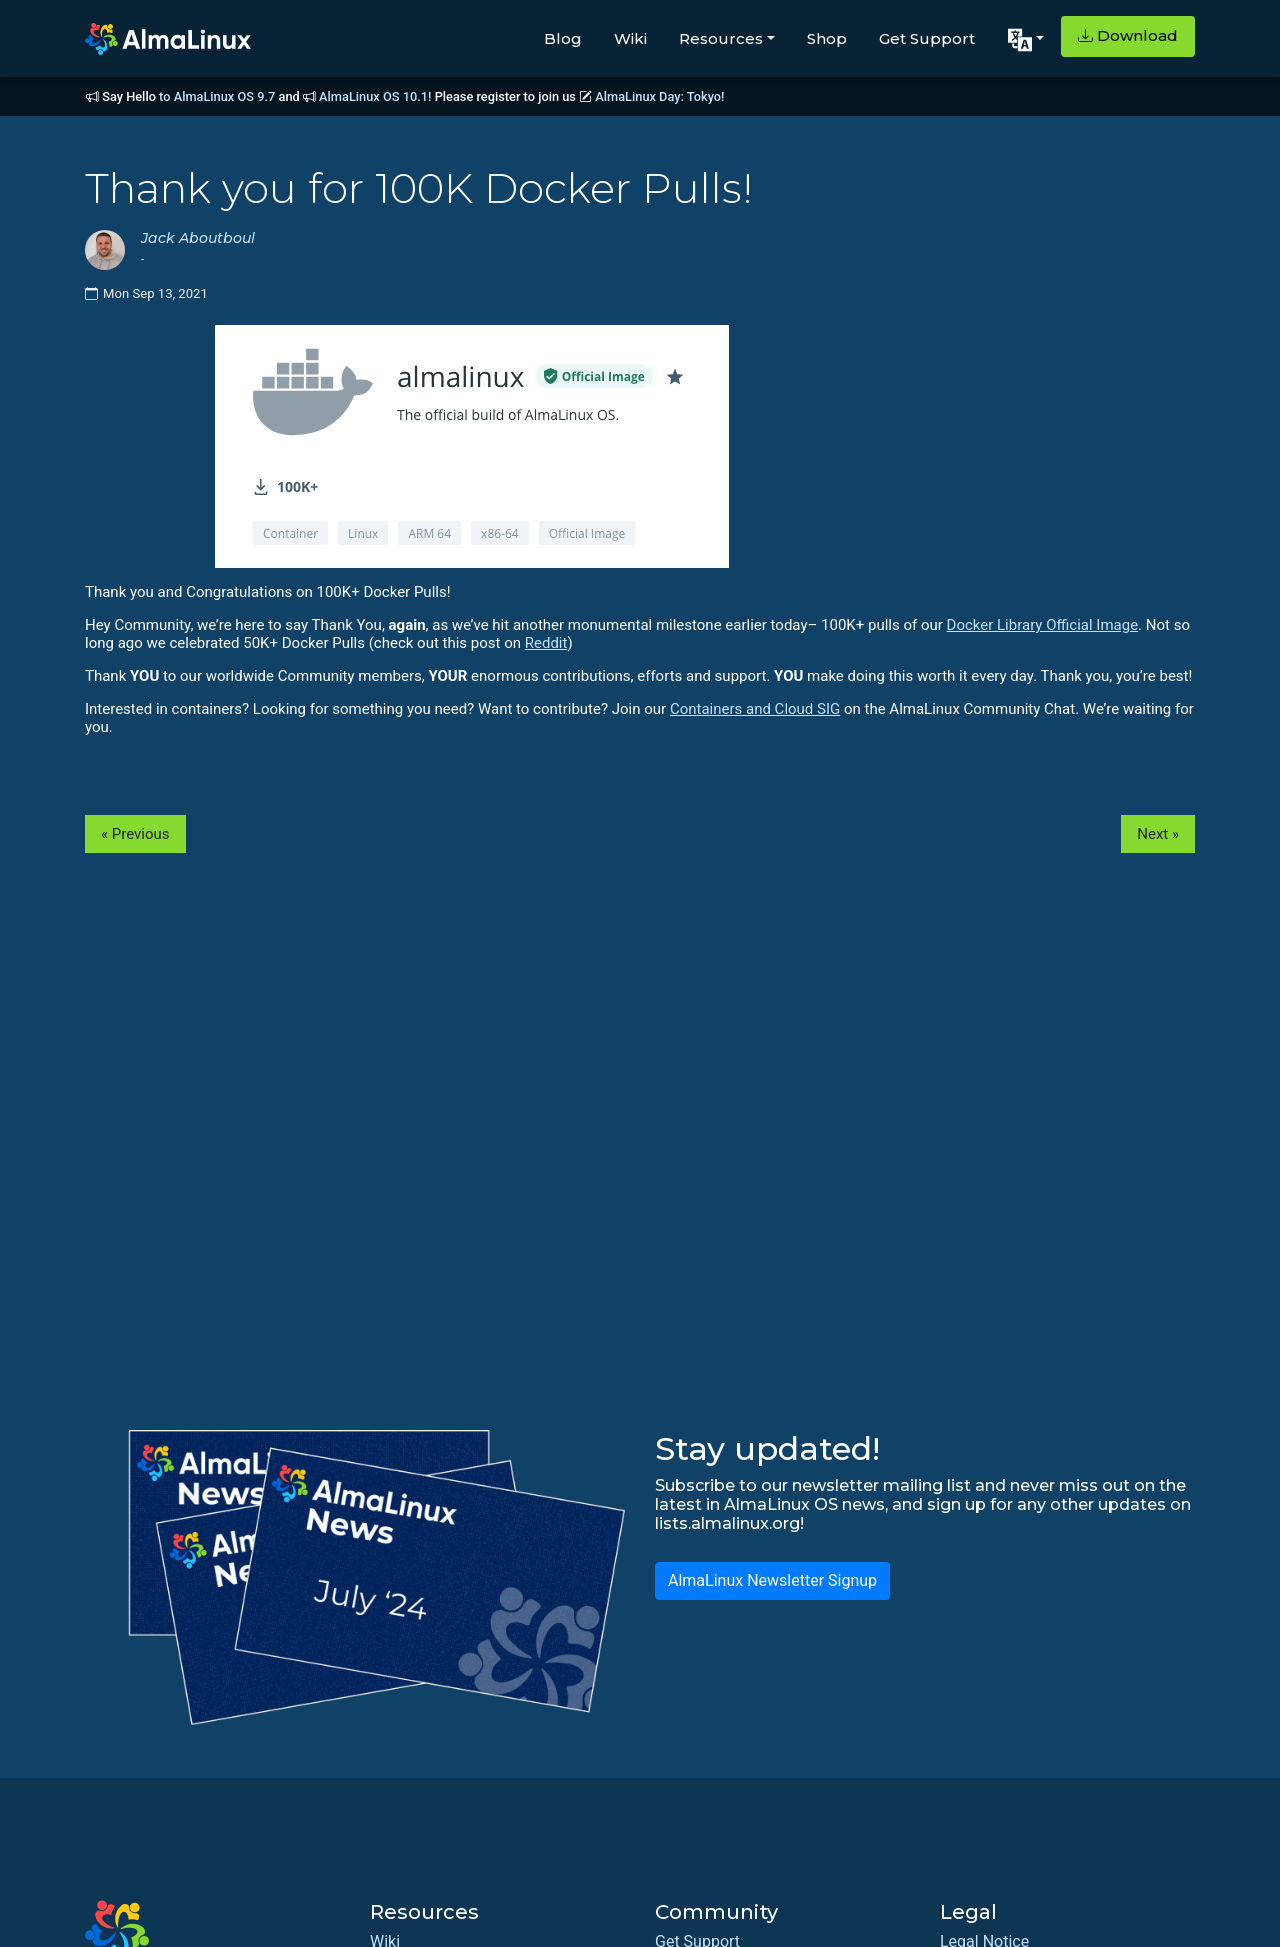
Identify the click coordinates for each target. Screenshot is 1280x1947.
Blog (563, 38)
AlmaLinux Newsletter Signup (772, 1580)
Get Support (927, 38)
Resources (721, 38)
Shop (827, 38)
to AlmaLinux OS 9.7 (217, 96)
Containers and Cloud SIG (755, 709)
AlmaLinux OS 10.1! (375, 96)
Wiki (630, 38)
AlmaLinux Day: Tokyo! (659, 96)
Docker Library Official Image (1043, 625)
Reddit (546, 643)
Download (1128, 35)
